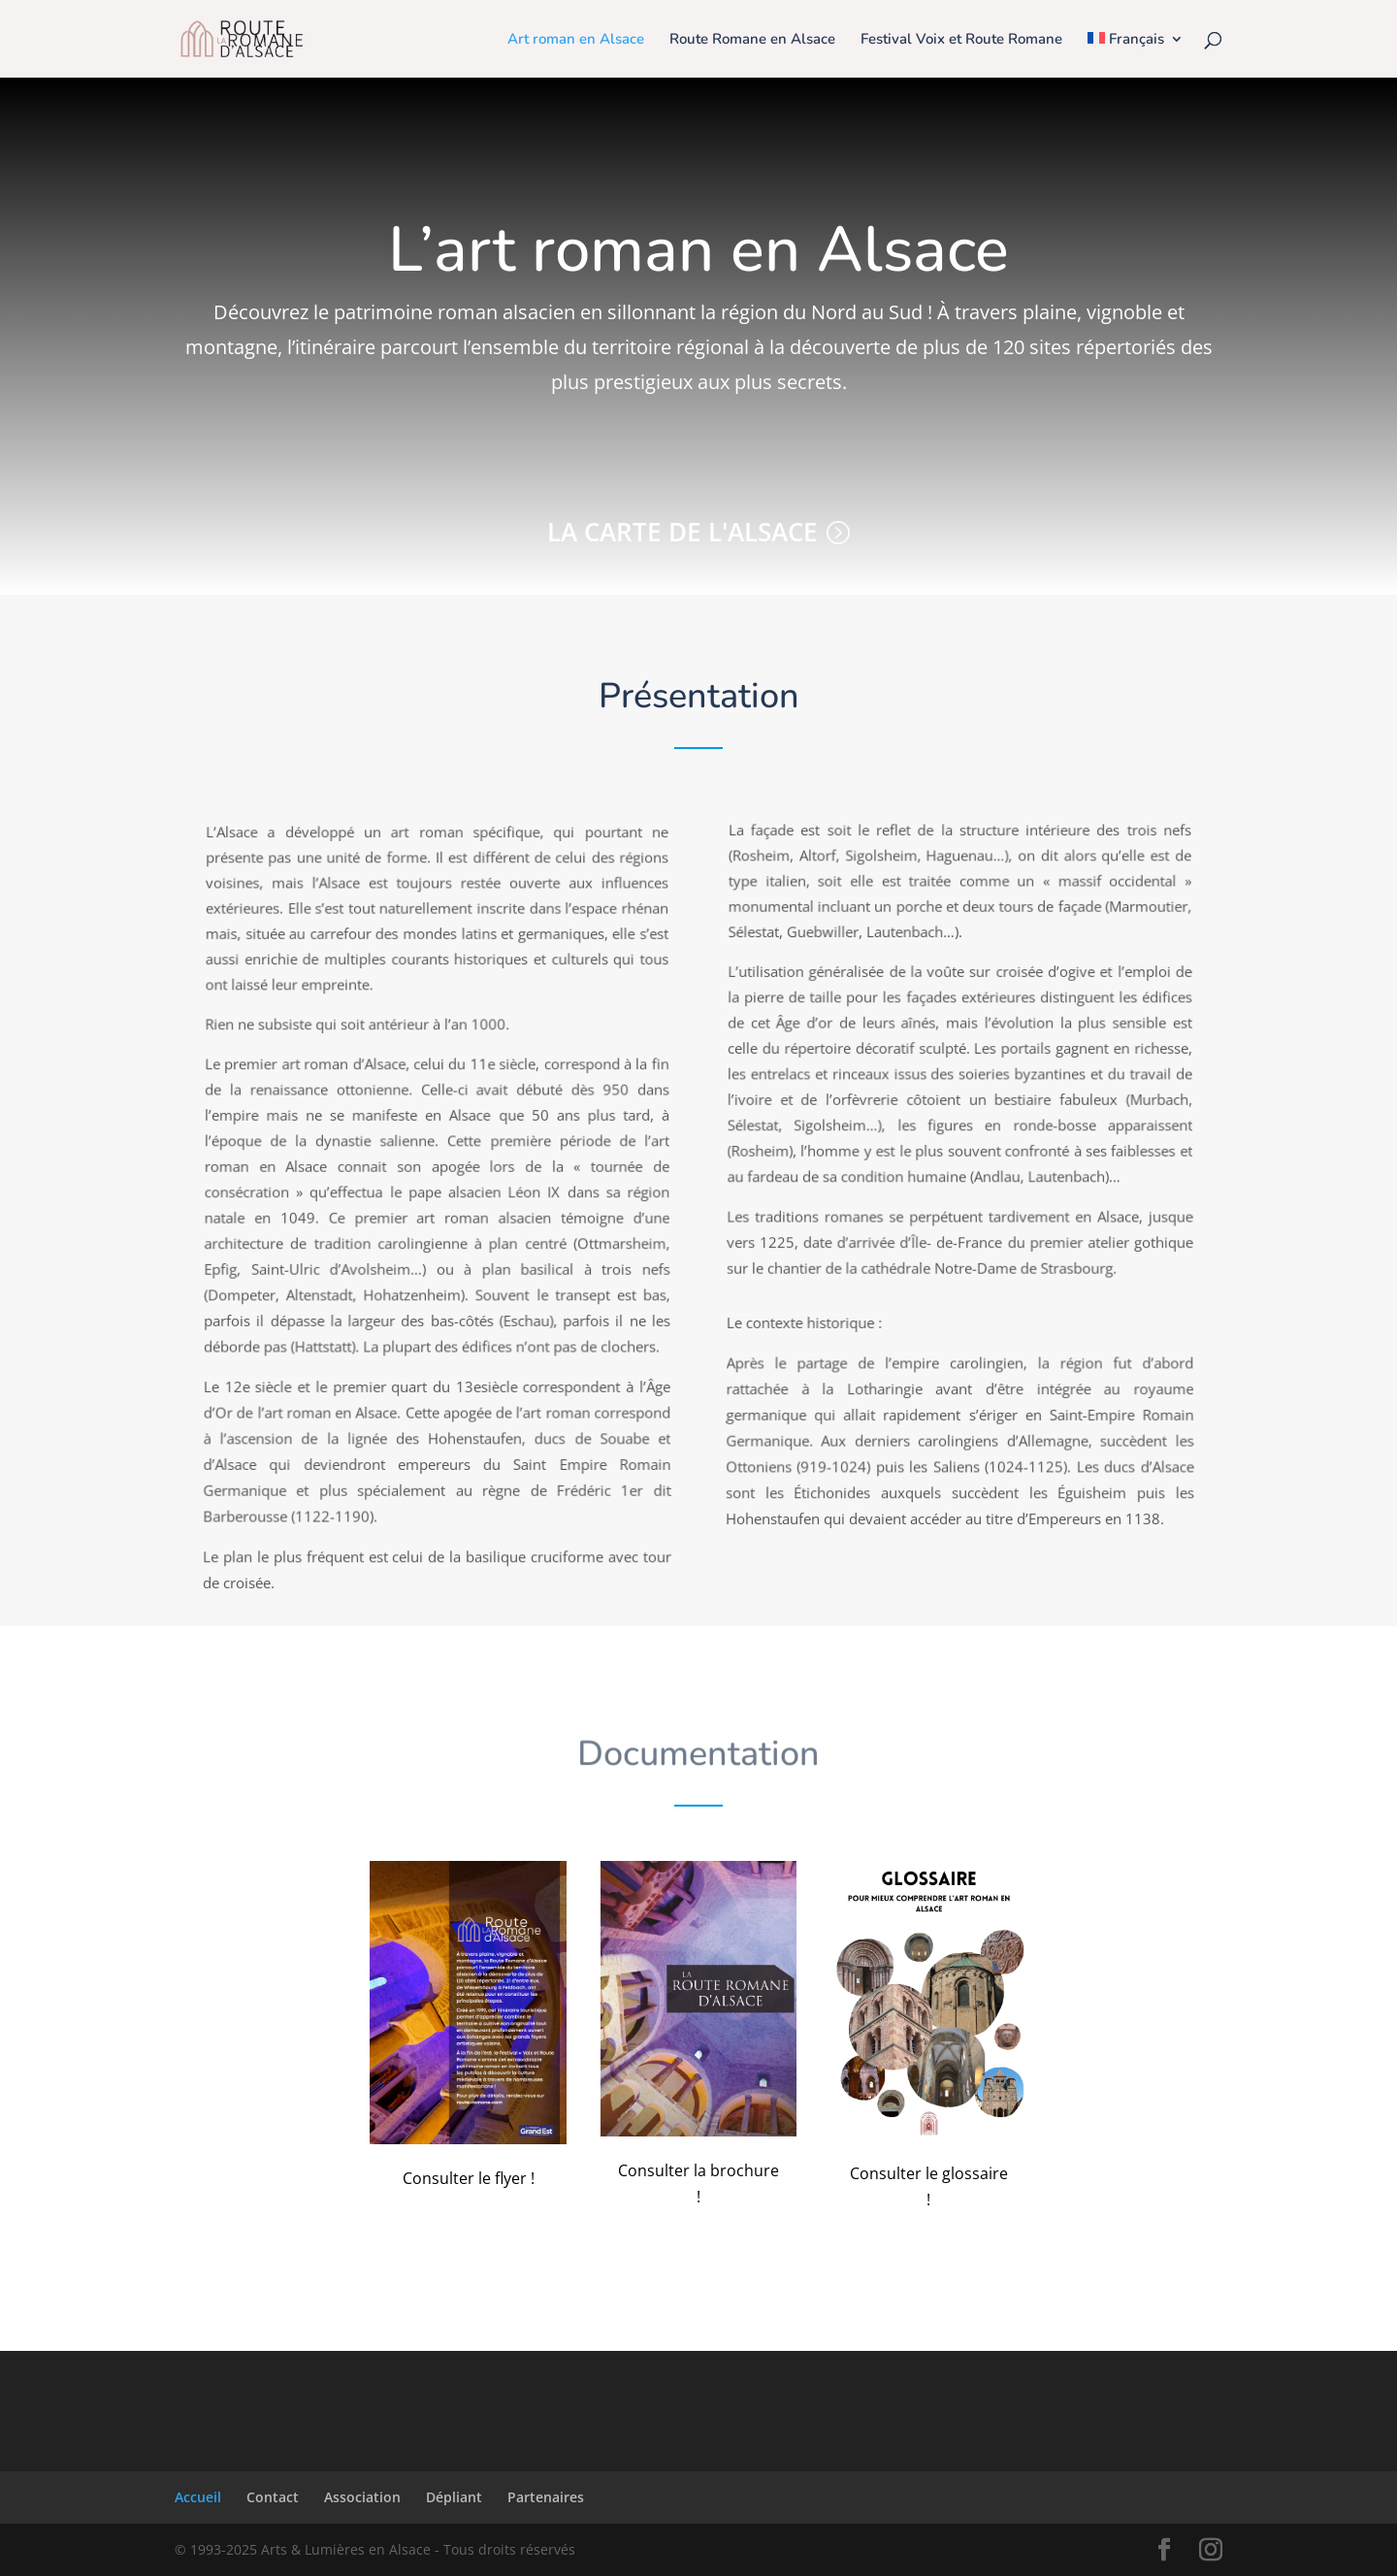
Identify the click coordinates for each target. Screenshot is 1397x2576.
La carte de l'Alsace (682, 531)
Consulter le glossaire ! (929, 2186)
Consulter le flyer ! (469, 2178)
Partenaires (545, 2497)
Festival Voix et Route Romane (961, 40)
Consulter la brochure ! (698, 2183)
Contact (272, 2497)
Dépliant (454, 2497)
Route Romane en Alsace (752, 40)
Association (362, 2497)
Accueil (198, 2497)
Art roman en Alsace (575, 40)
